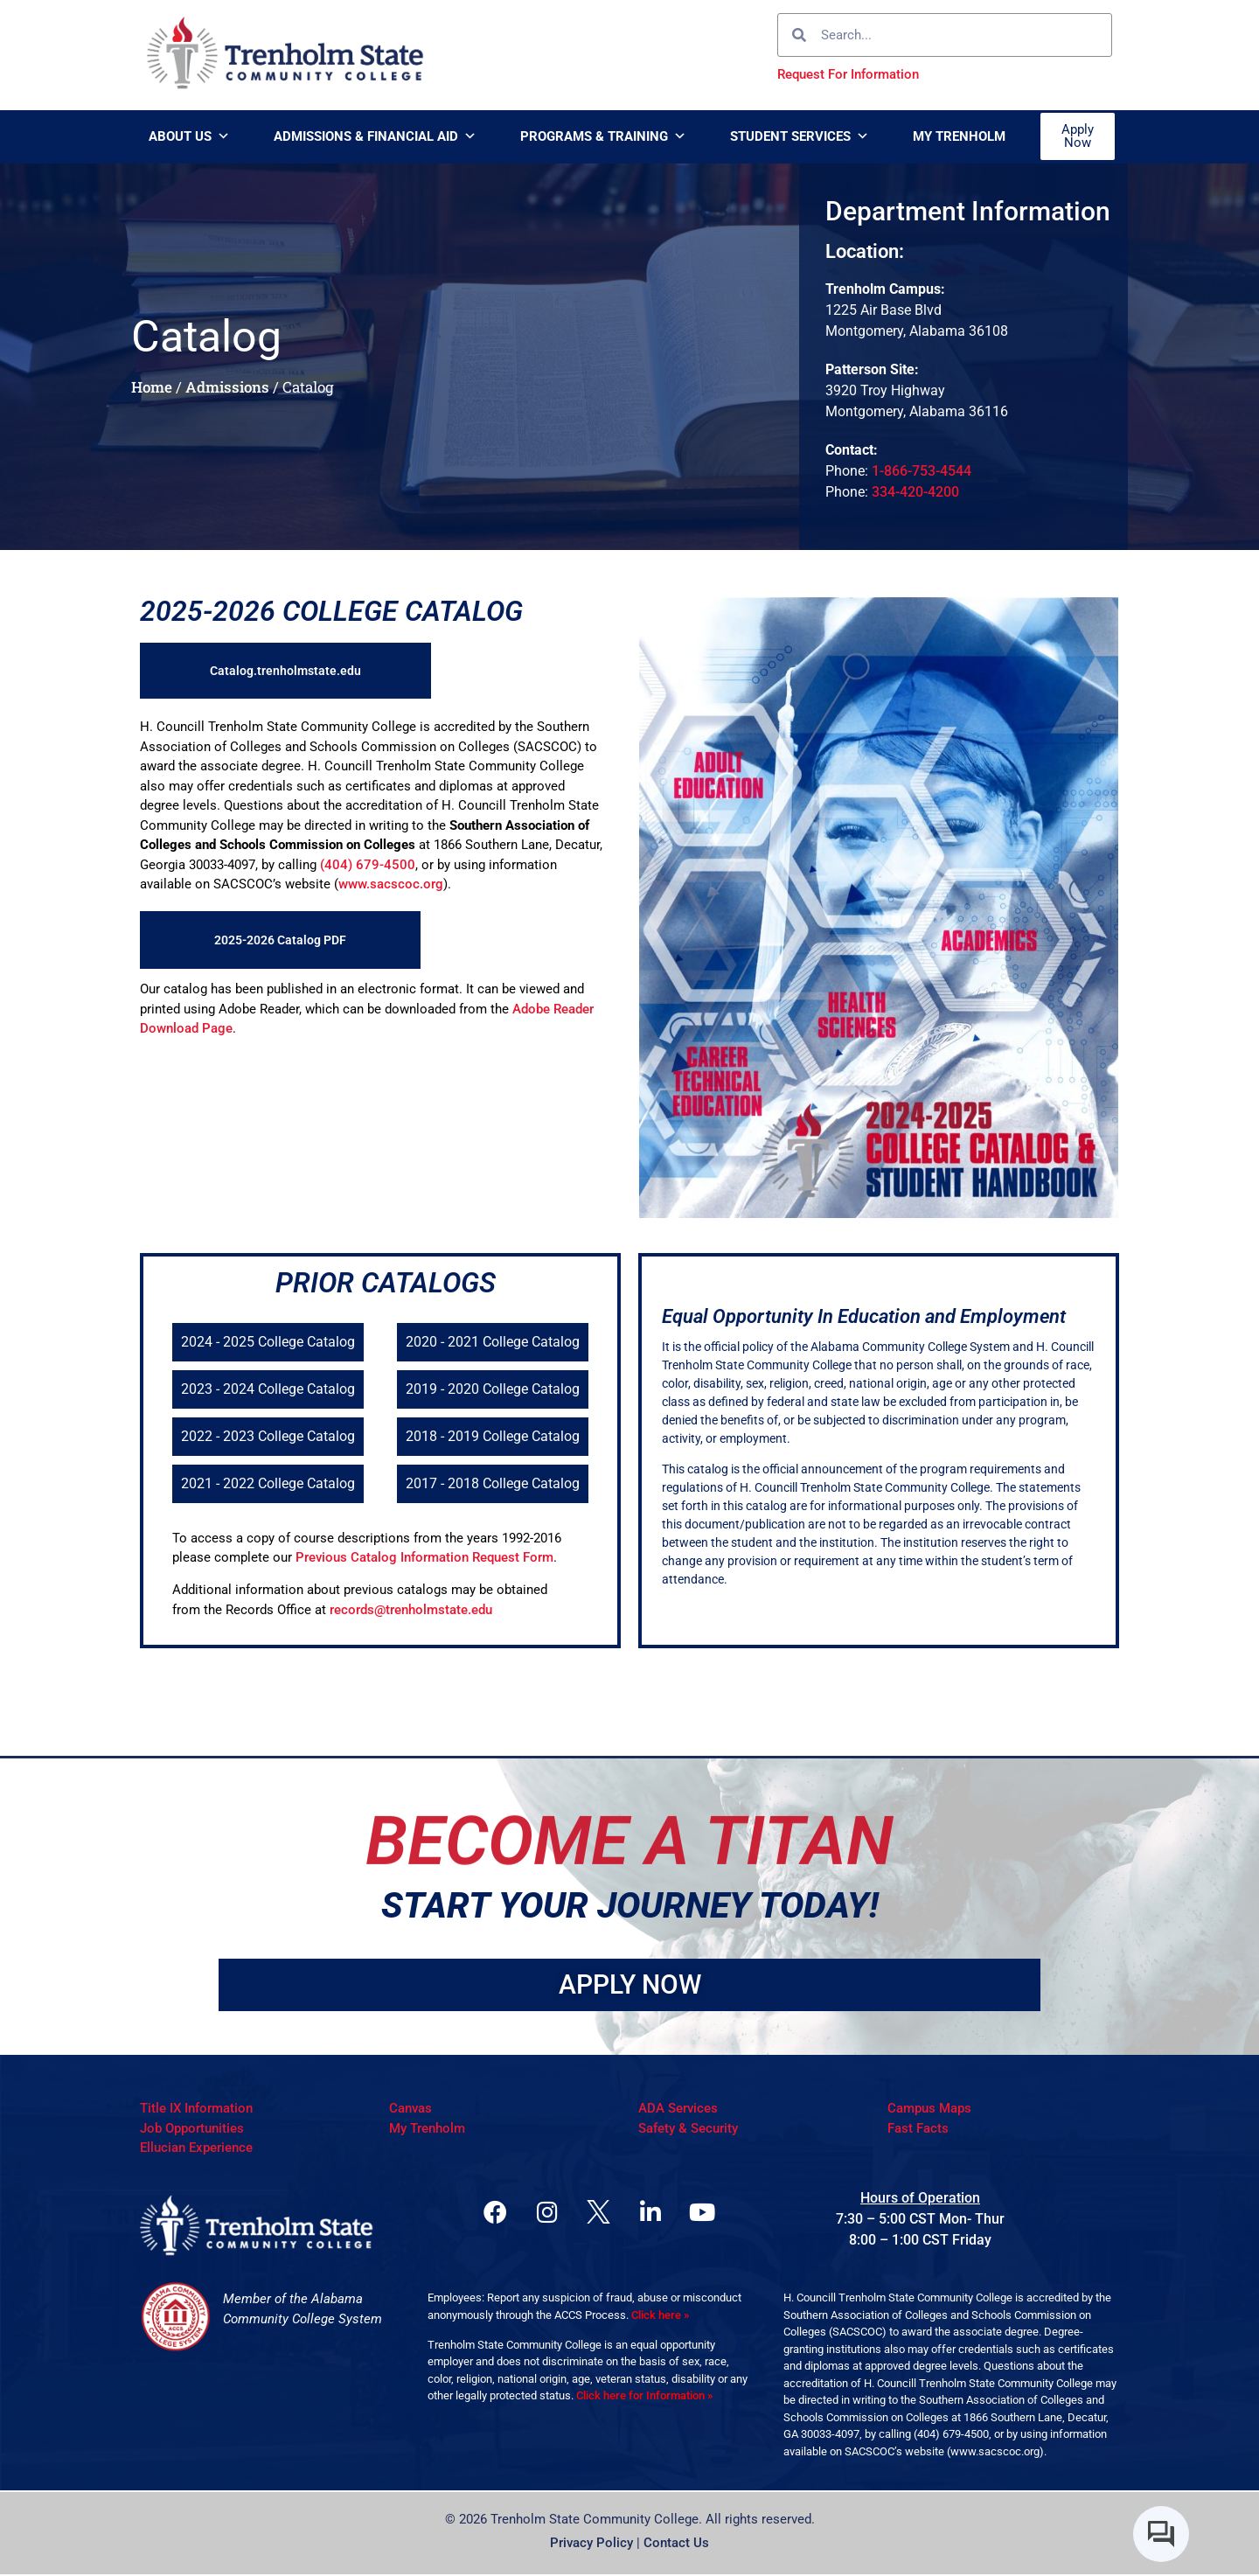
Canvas (410, 2110)
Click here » (660, 2316)
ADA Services (678, 2110)
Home (151, 387)
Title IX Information (196, 2110)
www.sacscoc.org (390, 884)
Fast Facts (918, 2129)
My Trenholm (959, 136)
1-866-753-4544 (921, 471)
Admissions (227, 387)
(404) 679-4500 (367, 865)
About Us (189, 136)
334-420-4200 (915, 492)
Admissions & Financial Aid (375, 136)
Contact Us (676, 2544)
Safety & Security (688, 2129)
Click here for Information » (644, 2397)
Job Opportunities (192, 2129)
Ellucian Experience (196, 2149)
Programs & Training (603, 136)
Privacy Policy (591, 2544)
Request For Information (848, 74)
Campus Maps (929, 2110)
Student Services (799, 136)
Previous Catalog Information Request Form (424, 1557)
